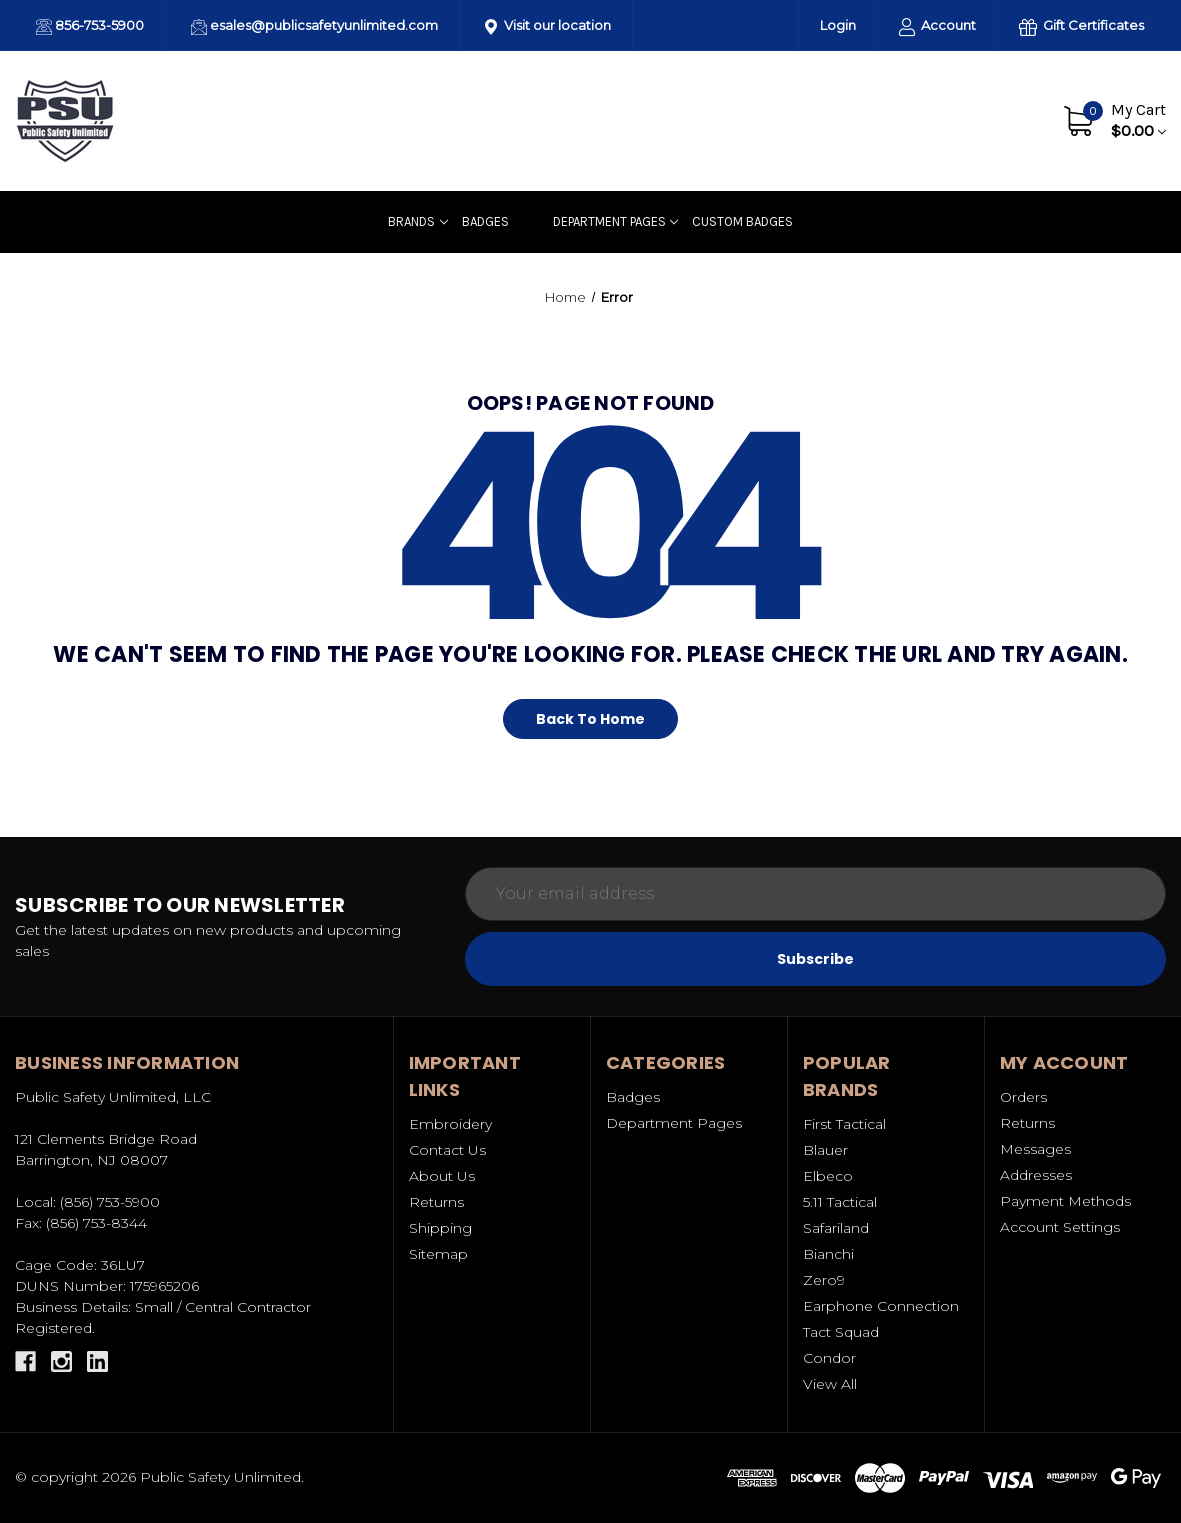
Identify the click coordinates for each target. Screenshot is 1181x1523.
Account (937, 26)
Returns (436, 1202)
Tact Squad (841, 1332)
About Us (896, 120)
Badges (485, 221)
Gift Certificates (1081, 26)
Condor (829, 1358)
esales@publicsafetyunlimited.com (314, 26)
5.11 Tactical (840, 1202)
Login (838, 25)
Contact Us (988, 120)
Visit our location (548, 26)
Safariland (836, 1228)
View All (830, 1384)
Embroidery (450, 1124)
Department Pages (615, 221)
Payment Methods (1065, 1201)
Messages (1035, 1149)
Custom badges (742, 221)
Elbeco (828, 1176)
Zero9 (824, 1280)
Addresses (1036, 1175)
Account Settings (1060, 1227)
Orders (1023, 1097)
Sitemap (438, 1254)
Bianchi (828, 1254)
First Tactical (844, 1124)
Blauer (825, 1150)
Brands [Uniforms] (417, 221)
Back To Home (590, 719)
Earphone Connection (881, 1306)
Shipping (440, 1228)
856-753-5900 (90, 26)
